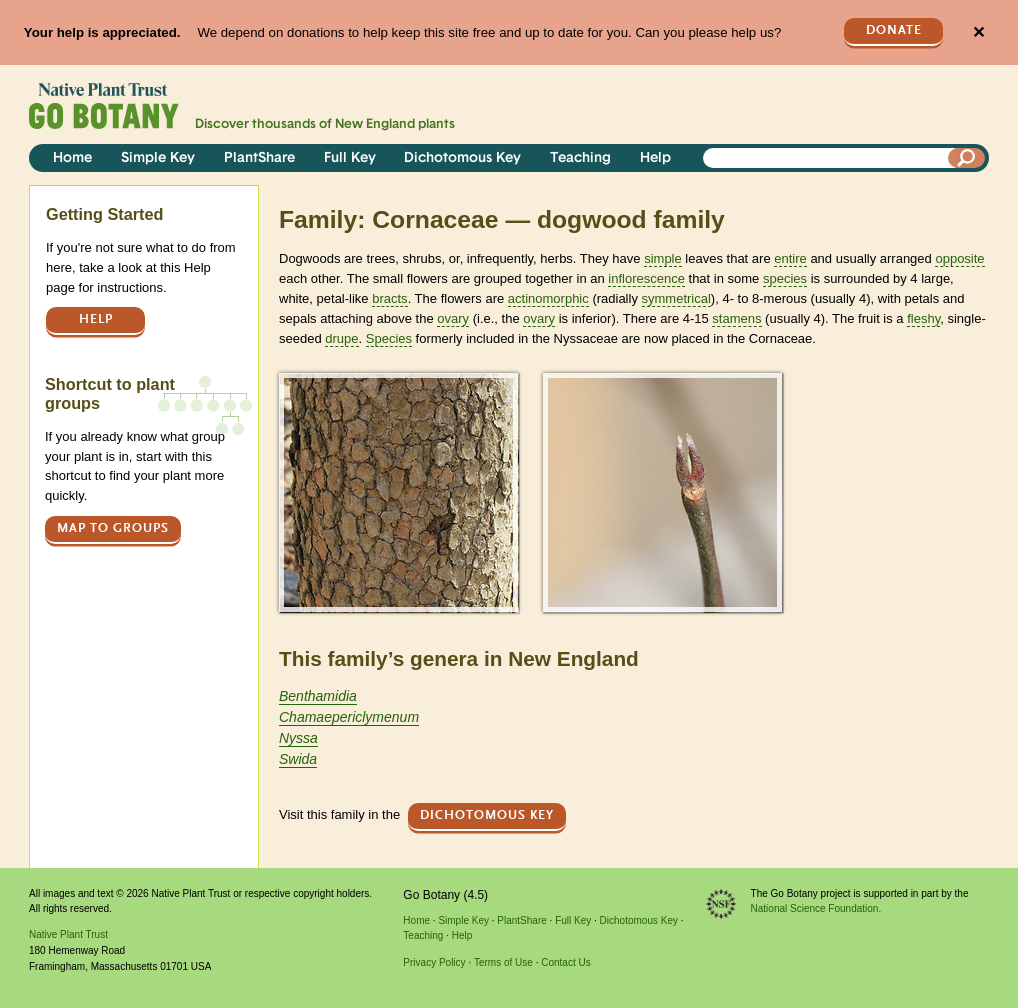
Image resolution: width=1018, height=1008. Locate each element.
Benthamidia (318, 696)
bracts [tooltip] (389, 298)
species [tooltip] (785, 278)
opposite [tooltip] (959, 258)
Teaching (580, 158)
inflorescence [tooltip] (646, 278)
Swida (298, 759)
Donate (894, 30)
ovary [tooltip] (453, 318)
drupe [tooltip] (341, 338)
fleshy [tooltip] (923, 318)
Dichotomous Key (462, 158)
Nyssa (298, 738)
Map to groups (113, 528)
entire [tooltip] (790, 258)
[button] (398, 492)
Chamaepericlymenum (349, 717)
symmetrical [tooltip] (676, 298)
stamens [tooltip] (736, 318)
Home (72, 158)
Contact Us (565, 962)
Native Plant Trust (68, 934)
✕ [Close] (978, 32)
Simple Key (158, 158)
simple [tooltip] (663, 258)
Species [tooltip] (389, 338)
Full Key (350, 158)
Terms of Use (503, 962)
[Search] (967, 158)
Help (655, 158)
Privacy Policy (434, 962)
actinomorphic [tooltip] (548, 298)
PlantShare (259, 158)
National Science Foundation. (816, 908)
